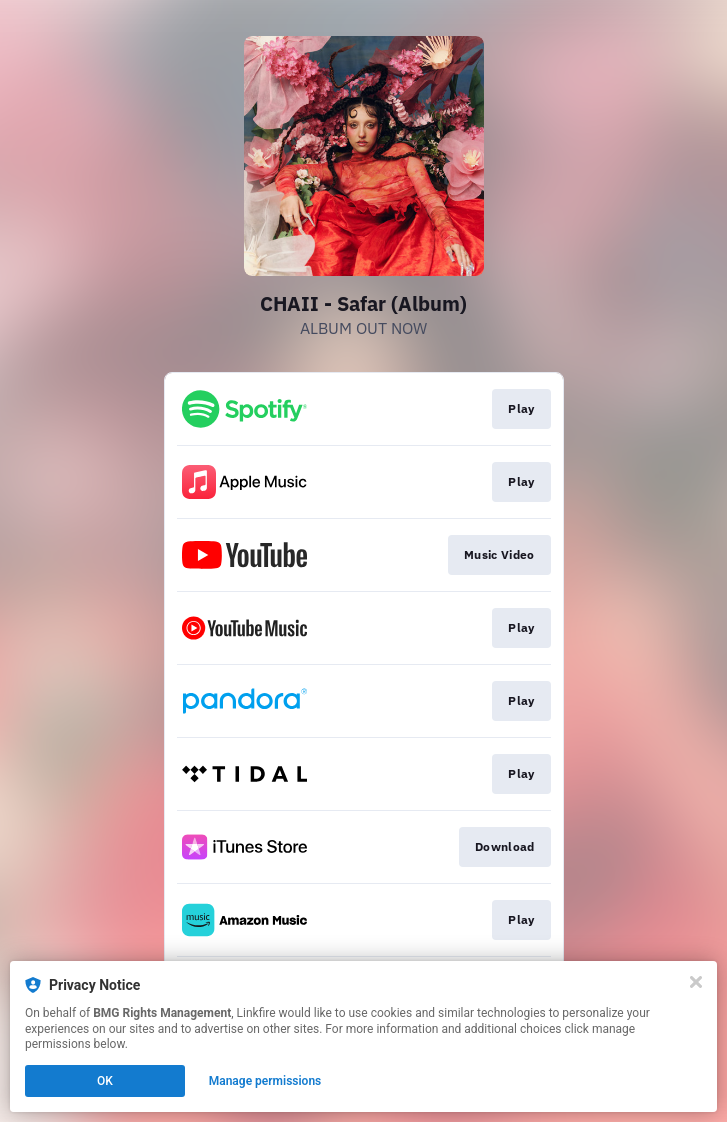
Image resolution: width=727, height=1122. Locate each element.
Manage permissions (265, 1081)
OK (105, 1081)
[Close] (696, 982)
